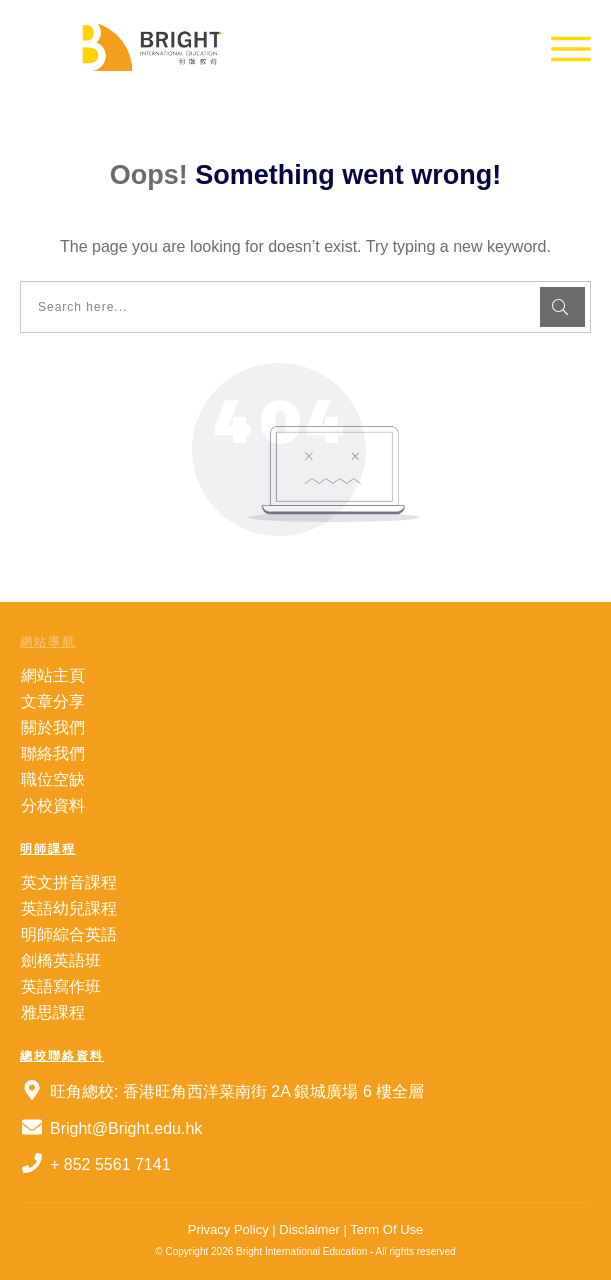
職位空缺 (53, 779)
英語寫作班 (61, 986)
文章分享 (53, 701)
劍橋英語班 (61, 960)
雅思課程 (53, 1012)
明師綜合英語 (69, 934)
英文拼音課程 (69, 882)
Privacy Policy (228, 1229)
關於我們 (53, 727)
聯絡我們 (53, 753)
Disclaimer (308, 1229)
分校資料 (53, 805)
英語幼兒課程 (69, 908)
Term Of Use (386, 1229)
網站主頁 (53, 675)
